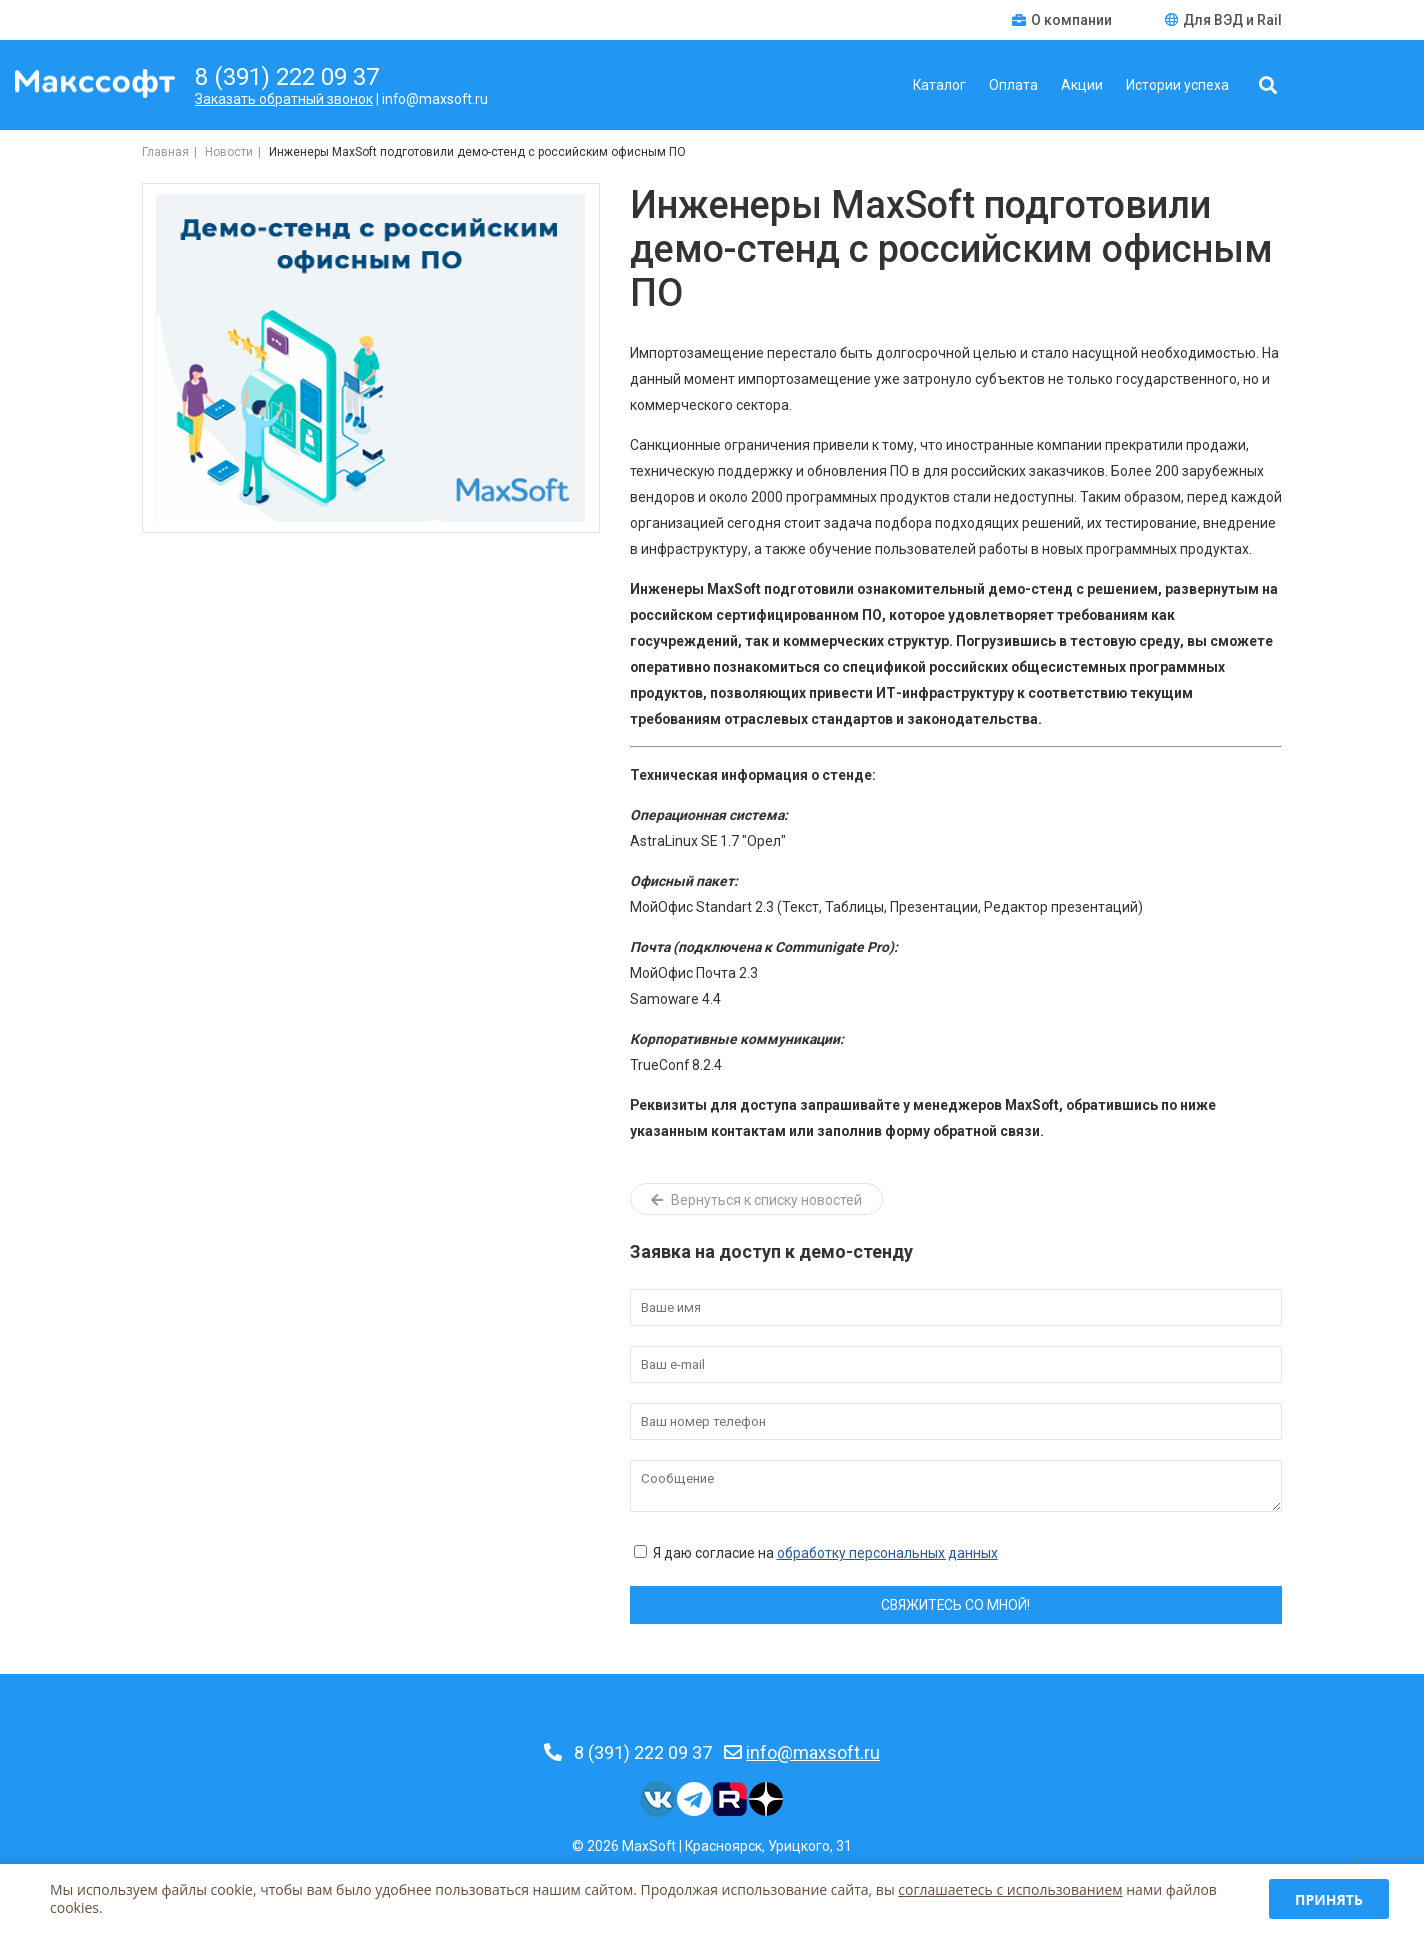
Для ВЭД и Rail (1223, 20)
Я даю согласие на (816, 1553)
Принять (1329, 1899)
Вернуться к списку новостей (756, 1200)
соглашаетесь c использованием (1010, 1889)
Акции (1082, 85)
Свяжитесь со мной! (955, 1605)
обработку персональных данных (887, 1553)
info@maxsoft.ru (813, 1752)
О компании (1063, 20)
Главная (165, 152)
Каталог (939, 85)
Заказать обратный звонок (284, 99)
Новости (229, 152)
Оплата (1013, 85)
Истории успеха (1177, 85)
